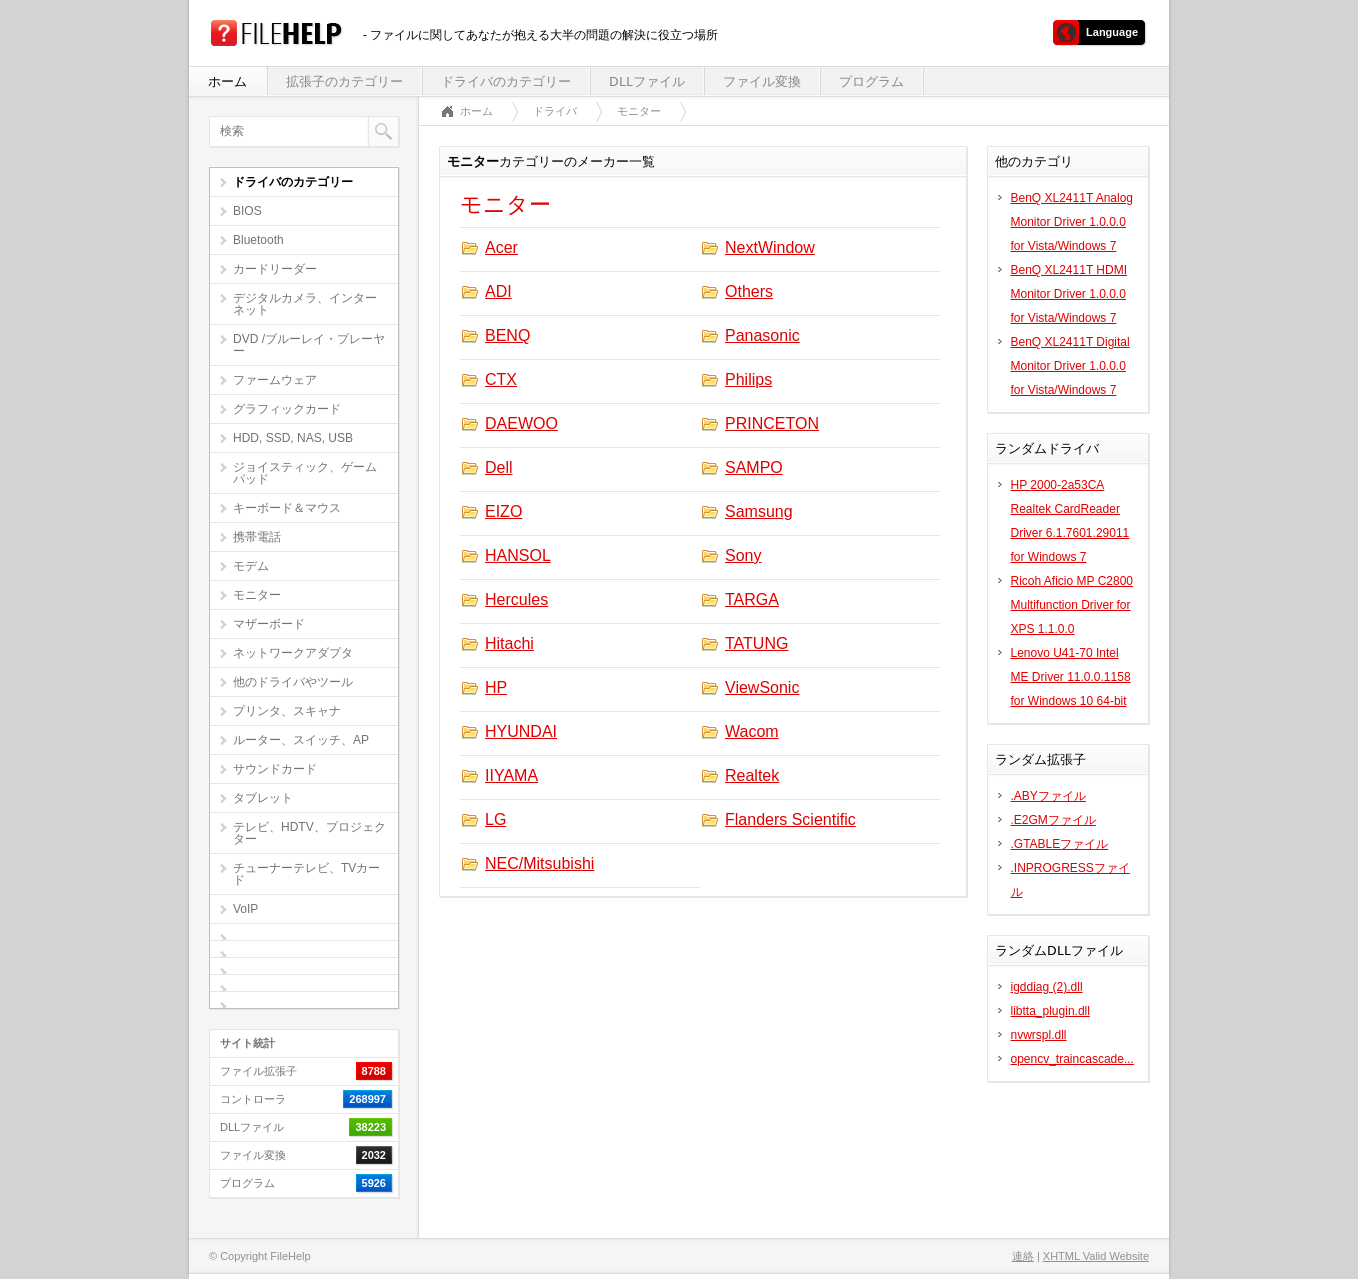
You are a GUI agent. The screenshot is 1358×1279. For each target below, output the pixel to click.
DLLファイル (647, 81)
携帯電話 (257, 537)
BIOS (247, 211)
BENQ (507, 335)
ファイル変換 (762, 81)
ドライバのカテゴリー (506, 81)
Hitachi (509, 643)
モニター (257, 595)
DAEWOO (521, 423)
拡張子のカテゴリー (344, 81)
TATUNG (756, 643)
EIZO (503, 511)
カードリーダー (275, 269)
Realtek (752, 775)
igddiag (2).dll (1047, 987)
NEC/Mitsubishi (539, 863)
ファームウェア (275, 380)
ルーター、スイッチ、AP (301, 740)
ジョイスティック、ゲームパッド (305, 473)
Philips (748, 379)
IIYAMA (511, 775)
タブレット (263, 798)
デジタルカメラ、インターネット (305, 304)
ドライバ (555, 111)
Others (749, 291)
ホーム (227, 81)
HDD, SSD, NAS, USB (293, 438)
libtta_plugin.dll (1050, 1011)
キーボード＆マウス (287, 508)
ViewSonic (762, 687)
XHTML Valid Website (1096, 1256)
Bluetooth (258, 240)
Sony (743, 555)
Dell (499, 467)
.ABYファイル (1048, 796)
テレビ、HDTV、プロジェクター (309, 833)
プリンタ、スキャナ (287, 711)
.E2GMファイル (1053, 820)
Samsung (759, 511)
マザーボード (269, 624)
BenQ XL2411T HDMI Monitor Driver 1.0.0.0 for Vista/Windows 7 (1069, 294)
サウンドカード (275, 769)
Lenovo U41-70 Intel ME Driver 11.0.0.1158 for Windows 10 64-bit (1071, 677)
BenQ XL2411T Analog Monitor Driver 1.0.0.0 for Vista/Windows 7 (1072, 222)
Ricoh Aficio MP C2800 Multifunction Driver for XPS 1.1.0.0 (1072, 605)
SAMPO (754, 467)
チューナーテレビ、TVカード (306, 874)
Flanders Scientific (790, 819)
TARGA (752, 599)
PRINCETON (772, 423)
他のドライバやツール (293, 682)
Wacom (752, 731)
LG (495, 819)
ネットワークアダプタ (293, 653)
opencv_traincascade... (1072, 1059)
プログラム (871, 81)
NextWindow (770, 247)
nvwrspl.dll (1039, 1035)
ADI (498, 291)
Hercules (516, 599)
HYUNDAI (521, 731)
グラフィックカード (287, 409)
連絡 (1023, 1256)
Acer (501, 247)
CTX (501, 379)
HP (496, 687)
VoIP (245, 909)
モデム (251, 566)
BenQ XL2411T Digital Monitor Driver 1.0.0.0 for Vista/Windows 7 (1070, 366)
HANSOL (518, 555)
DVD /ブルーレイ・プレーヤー (309, 345)
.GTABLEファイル (1060, 844)
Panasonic (762, 335)
